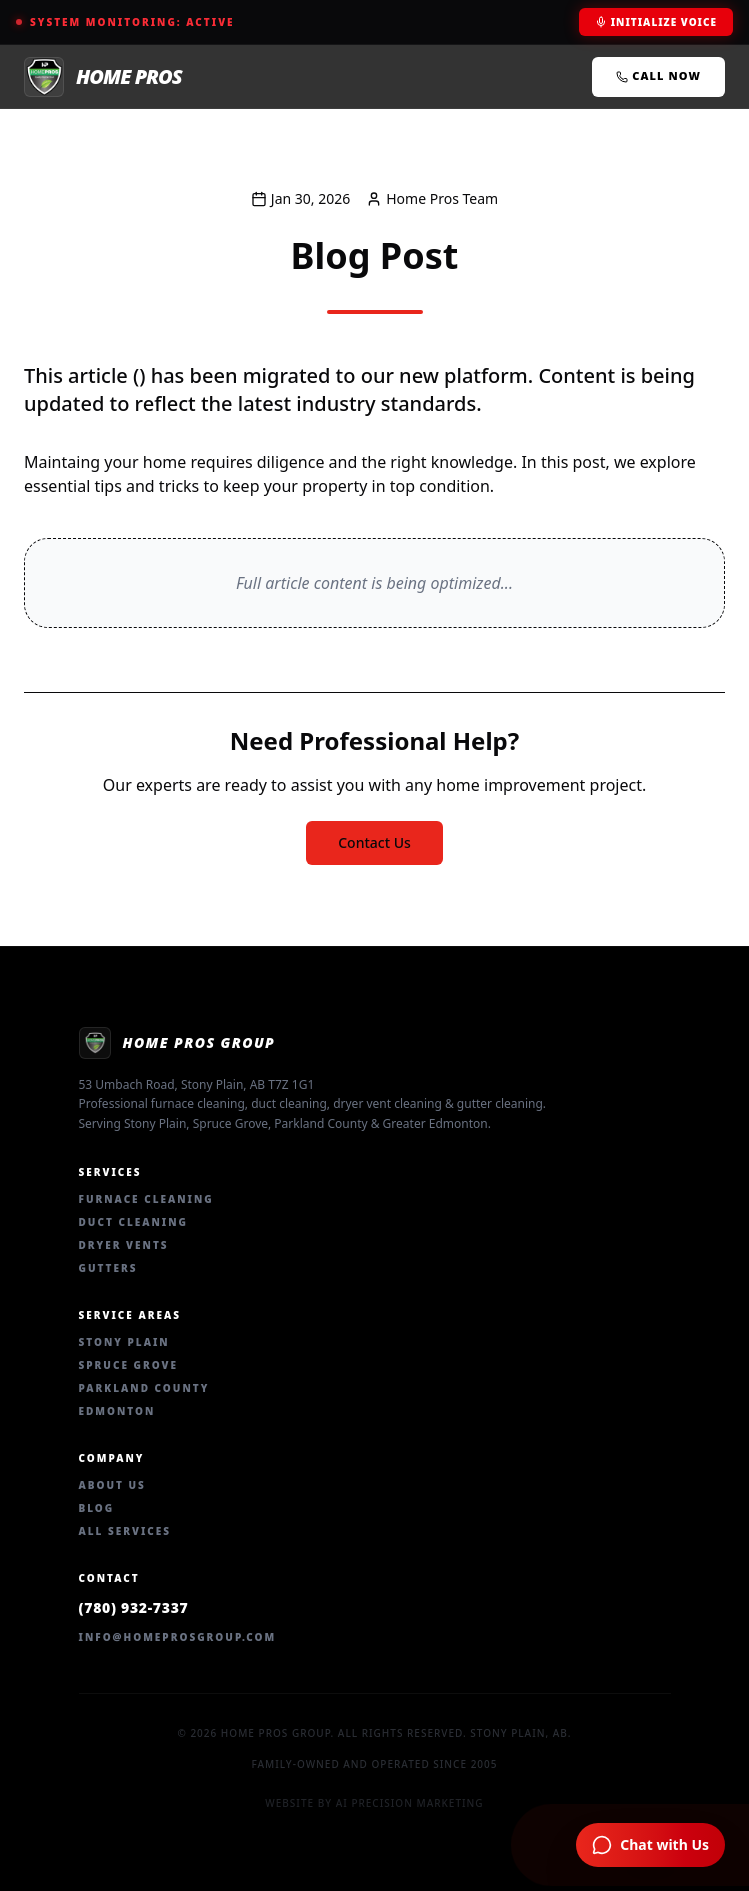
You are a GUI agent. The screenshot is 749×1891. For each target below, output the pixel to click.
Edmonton (117, 1411)
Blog (97, 1508)
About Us (112, 1485)
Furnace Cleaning (146, 1199)
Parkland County (144, 1388)
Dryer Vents (124, 1245)
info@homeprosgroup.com (178, 1637)
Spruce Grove (128, 1365)
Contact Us (374, 842)
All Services (125, 1531)
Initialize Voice (656, 22)
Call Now (658, 75)
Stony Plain (124, 1342)
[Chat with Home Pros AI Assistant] (650, 1845)
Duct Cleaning (133, 1222)
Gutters (108, 1268)
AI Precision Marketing (410, 1803)
